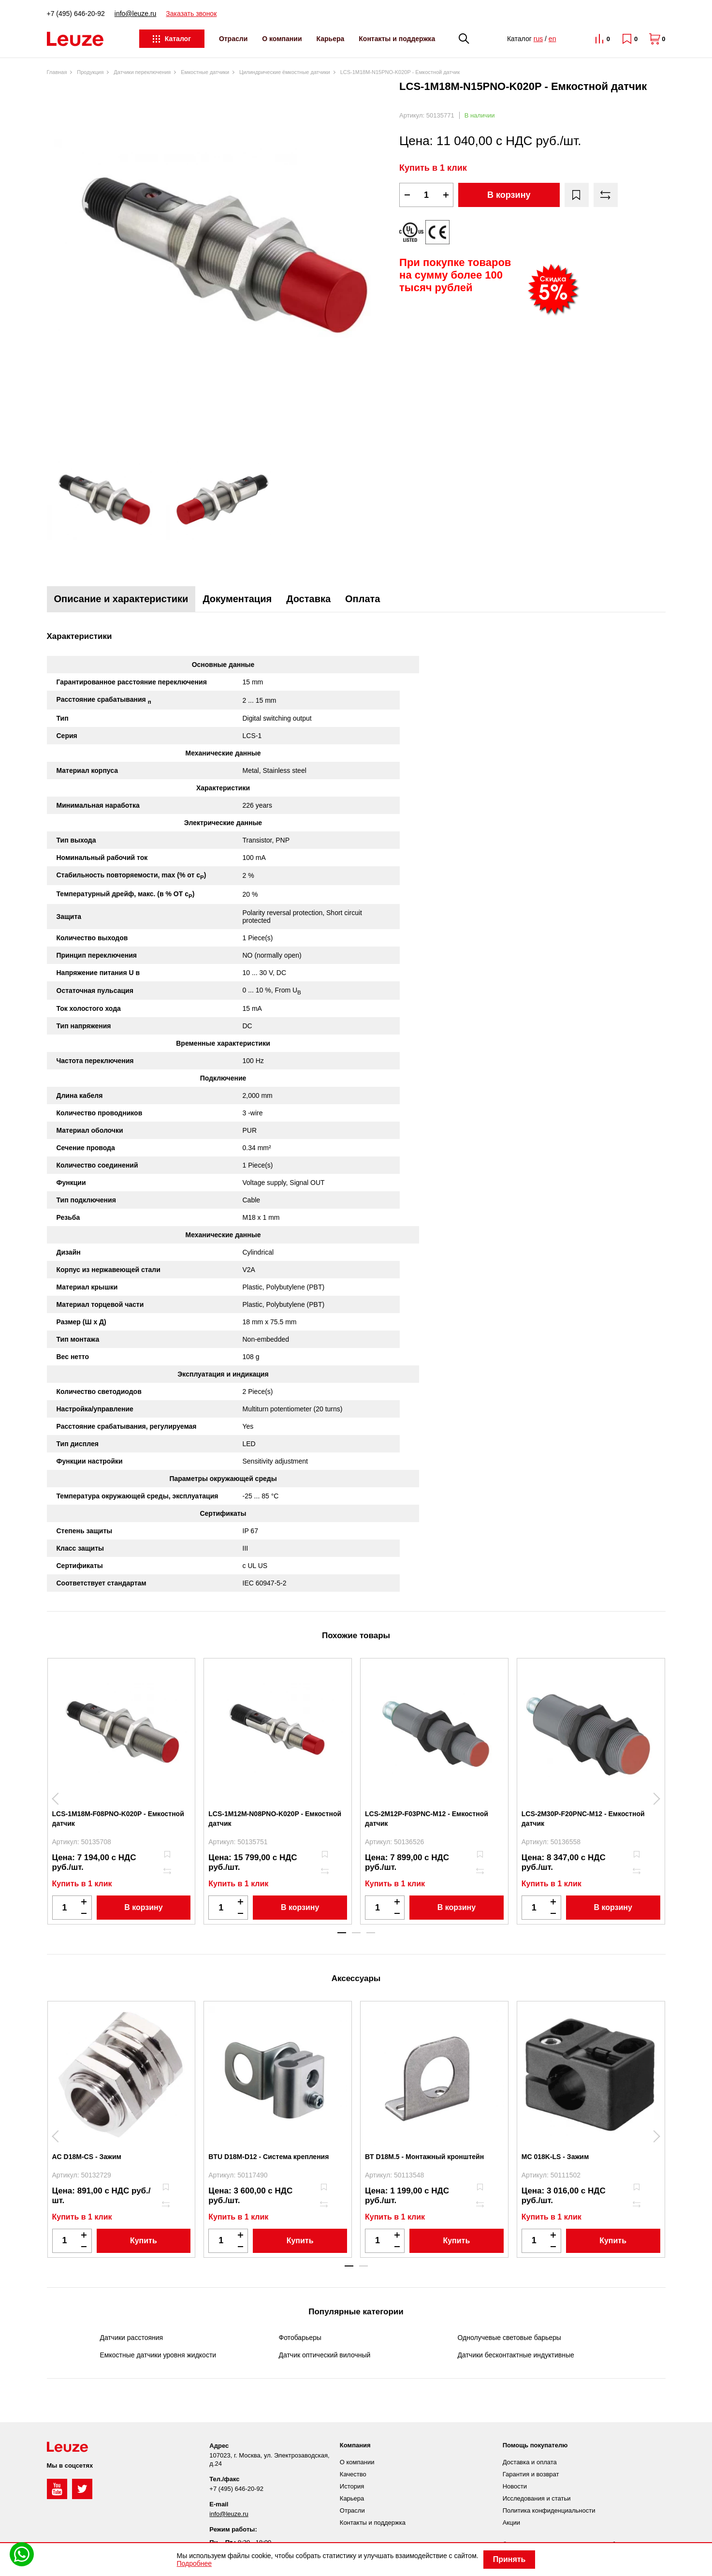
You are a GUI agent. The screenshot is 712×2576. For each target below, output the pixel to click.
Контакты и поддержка (397, 39)
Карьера (331, 39)
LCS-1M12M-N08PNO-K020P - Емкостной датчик (274, 1818)
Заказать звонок (191, 13)
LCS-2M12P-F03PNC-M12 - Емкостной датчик (426, 1818)
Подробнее (194, 2563)
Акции (511, 2522)
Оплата (362, 598)
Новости (515, 2486)
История (352, 2486)
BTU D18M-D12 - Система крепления (268, 2157)
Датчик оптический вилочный (325, 2355)
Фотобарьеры (300, 2337)
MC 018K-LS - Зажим (555, 2157)
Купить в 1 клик (433, 168)
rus (538, 39)
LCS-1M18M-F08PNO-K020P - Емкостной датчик (118, 1818)
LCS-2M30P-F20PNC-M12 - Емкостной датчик (583, 1818)
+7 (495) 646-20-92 (76, 13)
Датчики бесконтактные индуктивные (516, 2355)
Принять (509, 2559)
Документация (237, 598)
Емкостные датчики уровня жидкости (158, 2355)
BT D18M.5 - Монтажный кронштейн (424, 2157)
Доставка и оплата (530, 2462)
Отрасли (233, 39)
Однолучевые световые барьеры (509, 2337)
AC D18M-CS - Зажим (86, 2157)
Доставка (308, 598)
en (552, 39)
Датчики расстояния (131, 2337)
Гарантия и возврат (531, 2474)
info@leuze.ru (136, 13)
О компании (282, 39)
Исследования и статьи (537, 2498)
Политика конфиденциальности (549, 2510)
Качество (353, 2474)
